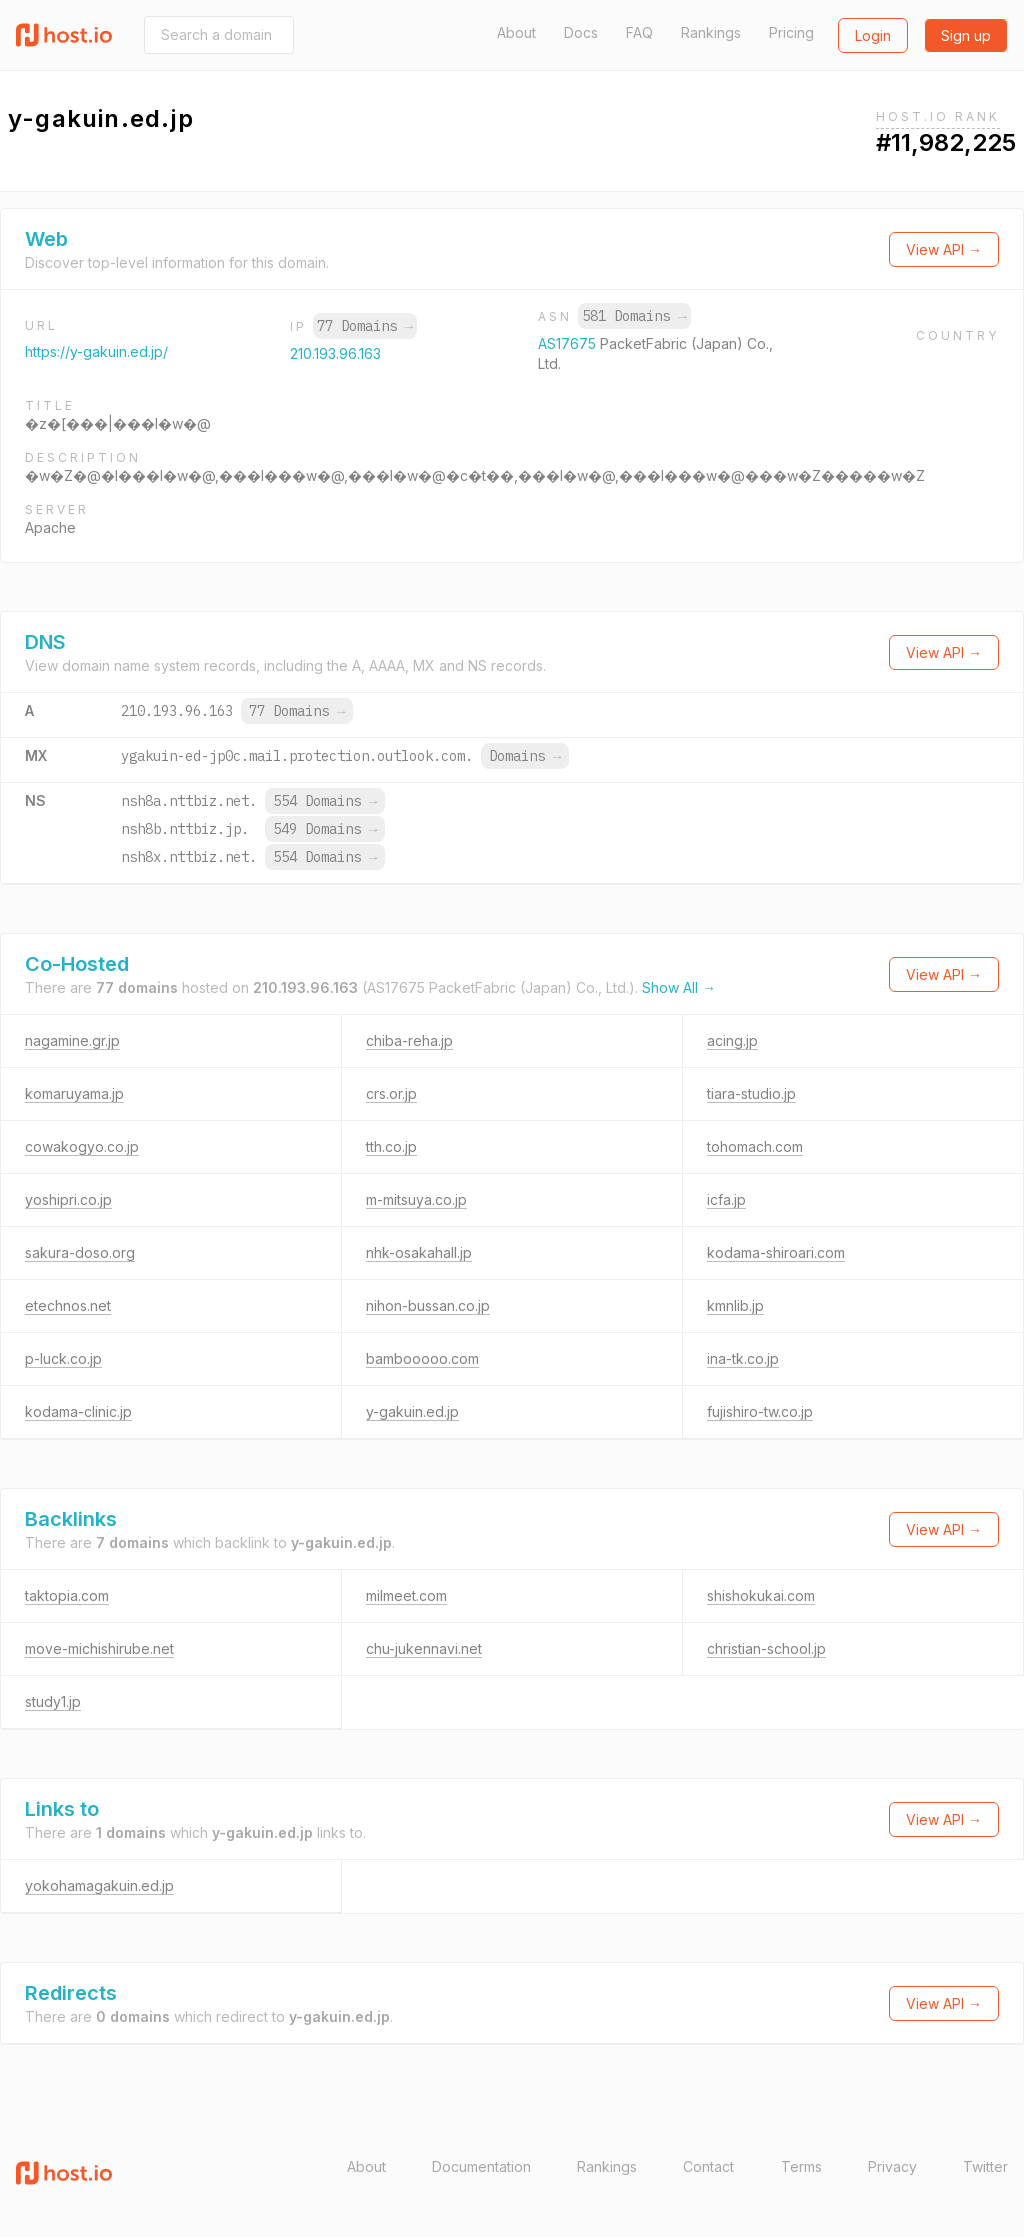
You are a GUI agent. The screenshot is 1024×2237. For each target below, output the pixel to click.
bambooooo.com (422, 1358)
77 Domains (365, 326)
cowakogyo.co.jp (82, 1146)
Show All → (679, 987)
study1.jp (53, 1701)
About (516, 32)
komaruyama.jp (74, 1093)
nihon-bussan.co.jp (428, 1305)
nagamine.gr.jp (72, 1040)
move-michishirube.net (99, 1648)
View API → (944, 249)
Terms (801, 2166)
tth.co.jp (391, 1146)
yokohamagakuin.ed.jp (99, 1885)
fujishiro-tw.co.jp (760, 1411)
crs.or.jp (391, 1093)
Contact (708, 2166)
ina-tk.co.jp (743, 1358)
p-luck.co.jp (63, 1358)
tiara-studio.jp (751, 1093)
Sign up (966, 35)
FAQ (639, 32)
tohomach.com (755, 1146)
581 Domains (634, 316)
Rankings (711, 32)
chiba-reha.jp (409, 1040)
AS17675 (569, 343)
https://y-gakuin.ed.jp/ (96, 351)
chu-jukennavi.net (424, 1648)
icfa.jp (726, 1199)
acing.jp (732, 1040)
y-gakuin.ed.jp (412, 1411)
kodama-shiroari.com (776, 1252)
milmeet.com (406, 1595)
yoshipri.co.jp (68, 1199)
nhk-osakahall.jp (419, 1252)
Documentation (481, 2166)
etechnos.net (68, 1305)
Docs (581, 32)
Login (873, 35)
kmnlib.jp (735, 1305)
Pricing (791, 32)
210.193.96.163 (335, 353)
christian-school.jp (766, 1648)
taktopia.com (67, 1595)
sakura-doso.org (80, 1252)
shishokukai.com (761, 1595)
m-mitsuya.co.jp (416, 1199)
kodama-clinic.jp (78, 1411)
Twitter (985, 2166)
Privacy (892, 2166)
